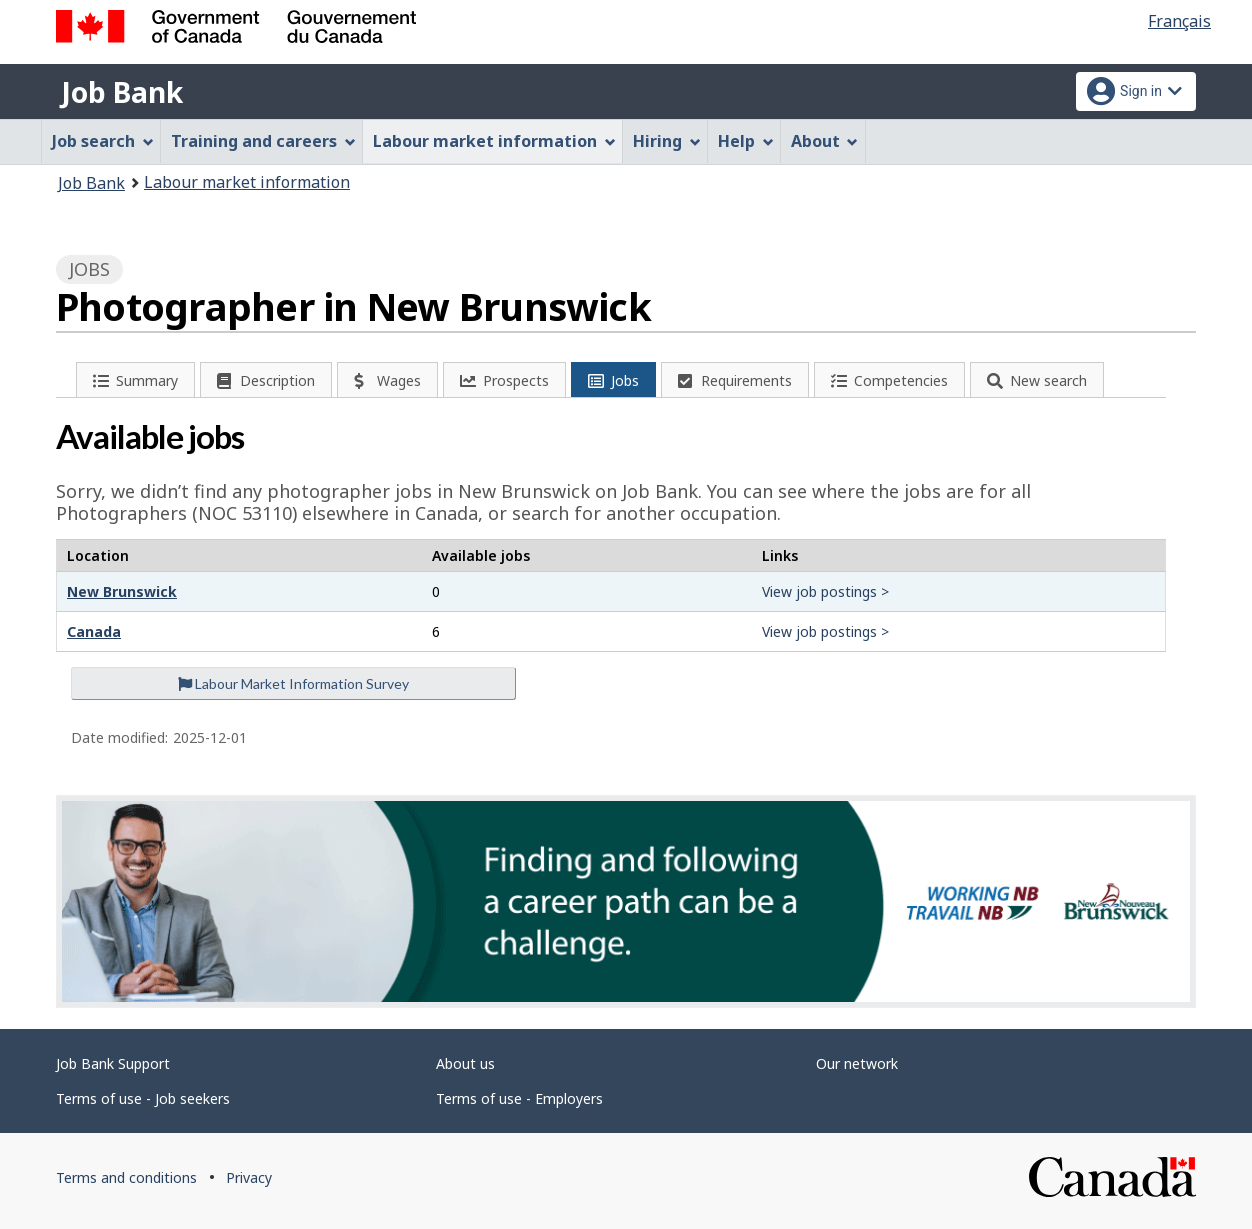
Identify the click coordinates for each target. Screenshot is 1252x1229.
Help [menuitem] (746, 141)
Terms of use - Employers (519, 1098)
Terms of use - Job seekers (143, 1098)
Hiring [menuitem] (667, 141)
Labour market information (247, 182)
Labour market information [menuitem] (494, 141)
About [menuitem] (825, 141)
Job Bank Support (113, 1063)
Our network (857, 1063)
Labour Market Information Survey (293, 683)
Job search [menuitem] (103, 141)
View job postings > (825, 591)
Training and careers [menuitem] (263, 141)
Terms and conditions (126, 1177)
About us (465, 1063)
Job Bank (122, 92)
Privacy (249, 1177)
